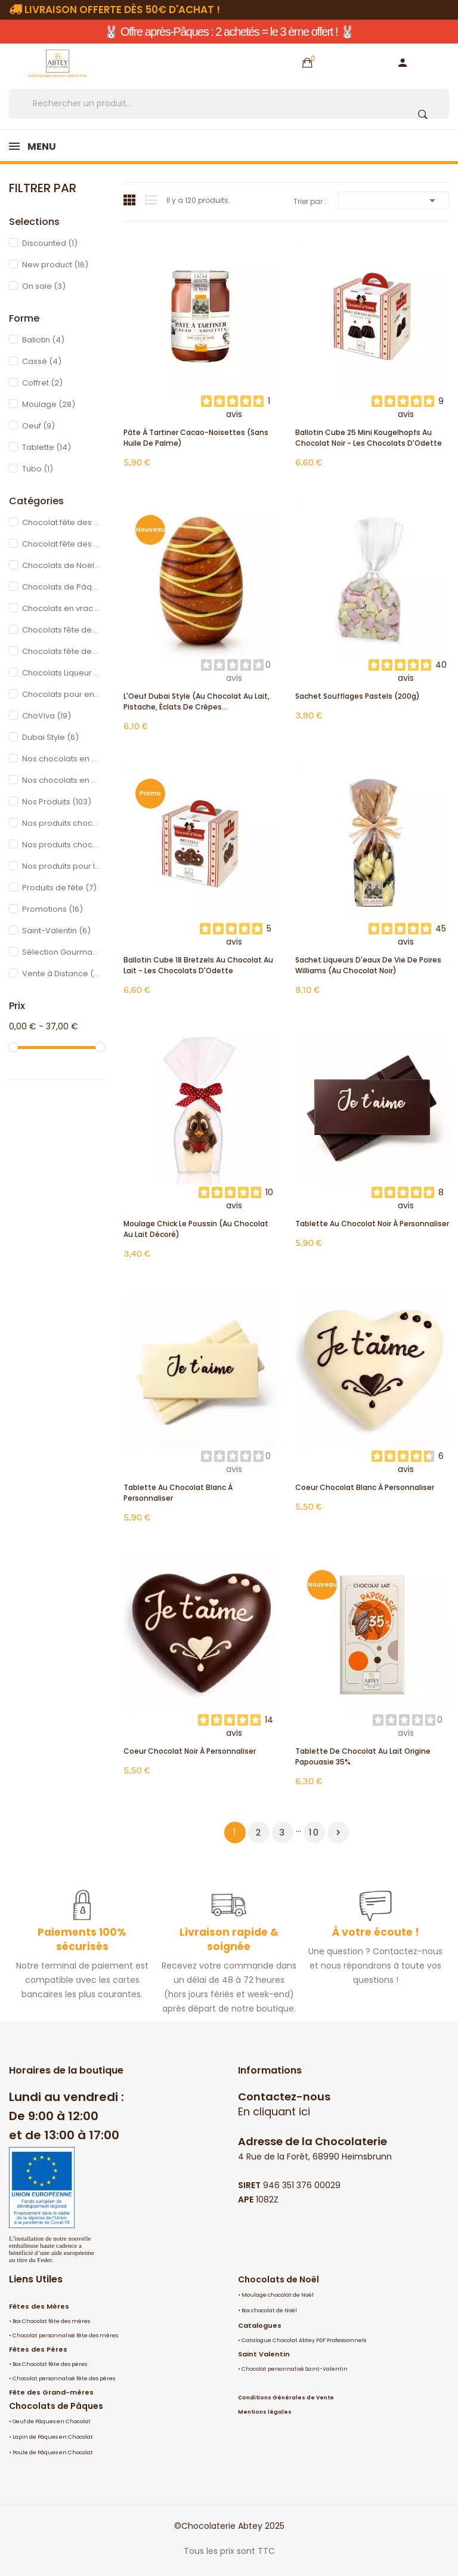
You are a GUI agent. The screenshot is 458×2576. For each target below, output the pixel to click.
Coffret (42, 382)
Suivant (338, 1832)
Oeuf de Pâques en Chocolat (52, 2421)
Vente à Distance (61, 973)
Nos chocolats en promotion (61, 758)
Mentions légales (265, 2411)
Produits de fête (59, 887)
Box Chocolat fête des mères (51, 2321)
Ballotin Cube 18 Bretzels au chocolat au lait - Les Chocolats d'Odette (198, 965)
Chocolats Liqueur (61, 672)
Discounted (50, 243)
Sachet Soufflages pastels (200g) (357, 696)
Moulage (48, 404)
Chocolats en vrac (61, 608)
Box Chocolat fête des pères (50, 2364)
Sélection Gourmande (61, 952)
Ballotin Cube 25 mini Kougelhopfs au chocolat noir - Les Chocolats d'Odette (368, 437)
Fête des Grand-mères (51, 2392)
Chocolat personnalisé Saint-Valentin (295, 2369)
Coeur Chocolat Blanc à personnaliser (364, 1487)
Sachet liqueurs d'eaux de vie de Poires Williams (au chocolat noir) (368, 965)
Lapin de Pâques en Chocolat (53, 2437)
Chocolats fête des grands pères (61, 651)
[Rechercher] (229, 104)
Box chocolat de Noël (269, 2310)
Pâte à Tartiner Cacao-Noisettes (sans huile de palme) (195, 437)
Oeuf (38, 425)
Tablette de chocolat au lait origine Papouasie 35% (363, 1756)
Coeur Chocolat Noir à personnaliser (189, 1751)
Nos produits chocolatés (61, 823)
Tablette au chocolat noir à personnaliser (372, 1223)
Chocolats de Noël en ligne (61, 565)
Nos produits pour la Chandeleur (61, 866)
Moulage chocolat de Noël (278, 2295)
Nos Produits (56, 801)
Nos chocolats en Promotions (61, 780)
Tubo (37, 468)
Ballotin (43, 339)
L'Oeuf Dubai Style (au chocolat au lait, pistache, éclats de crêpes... (196, 701)
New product (55, 264)
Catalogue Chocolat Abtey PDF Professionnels (304, 2340)
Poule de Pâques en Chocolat (53, 2452)
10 (314, 1832)
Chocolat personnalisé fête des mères (65, 2335)
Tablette (46, 447)
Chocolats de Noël (278, 2279)
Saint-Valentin (56, 930)
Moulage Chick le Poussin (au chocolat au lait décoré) (195, 1228)
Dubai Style (50, 737)
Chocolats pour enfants (61, 694)
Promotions (52, 909)
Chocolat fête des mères (61, 522)
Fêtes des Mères (39, 2306)
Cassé (41, 361)
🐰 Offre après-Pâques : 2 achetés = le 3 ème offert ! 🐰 (229, 31)
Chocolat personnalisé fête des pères (64, 2378)
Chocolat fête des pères (61, 544)
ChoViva (46, 715)
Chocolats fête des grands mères (61, 629)
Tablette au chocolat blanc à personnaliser (178, 1492)
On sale (44, 286)
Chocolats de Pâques (61, 587)
